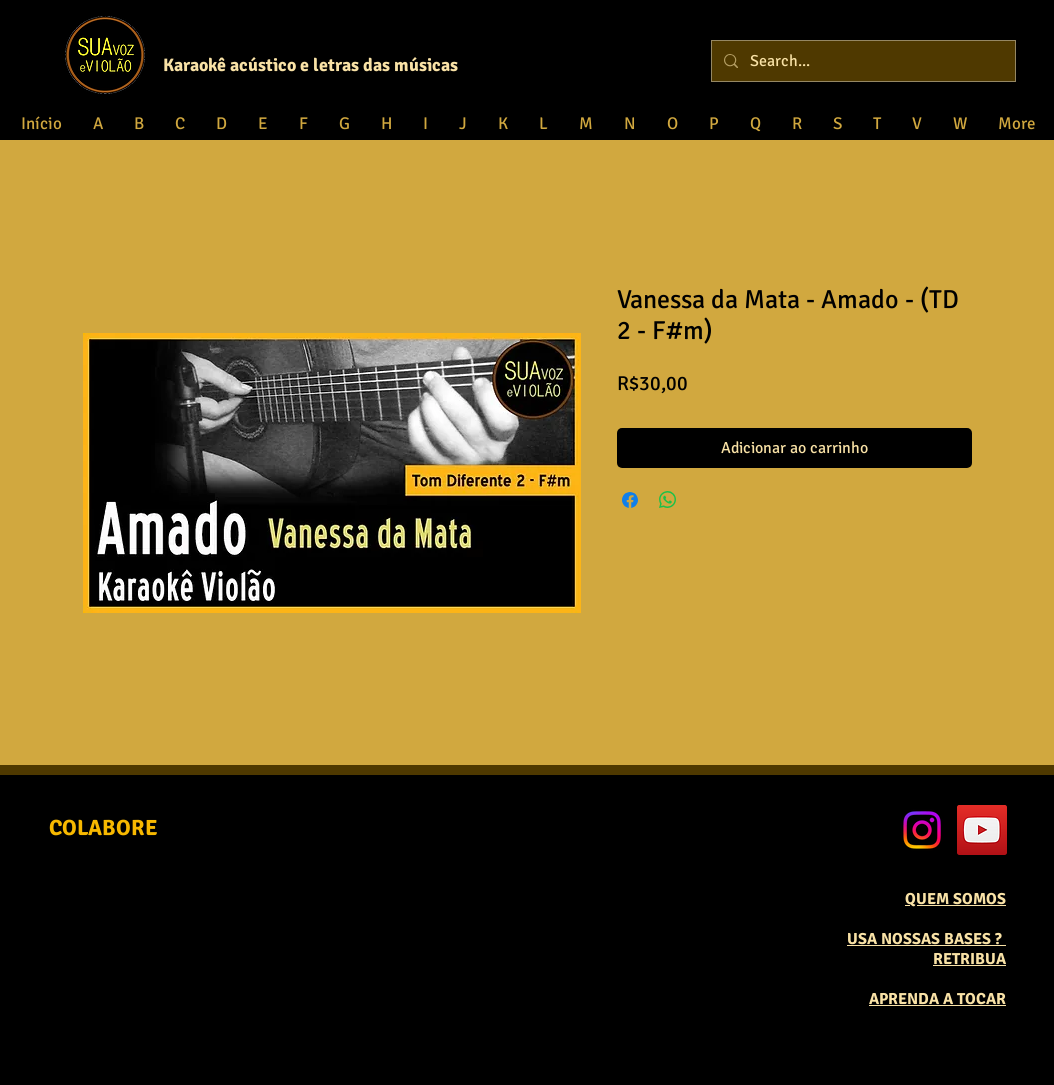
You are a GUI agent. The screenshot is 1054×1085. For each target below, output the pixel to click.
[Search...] (861, 61)
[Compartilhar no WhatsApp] (668, 500)
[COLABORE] (103, 828)
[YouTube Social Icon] (982, 830)
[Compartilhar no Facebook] (630, 500)
